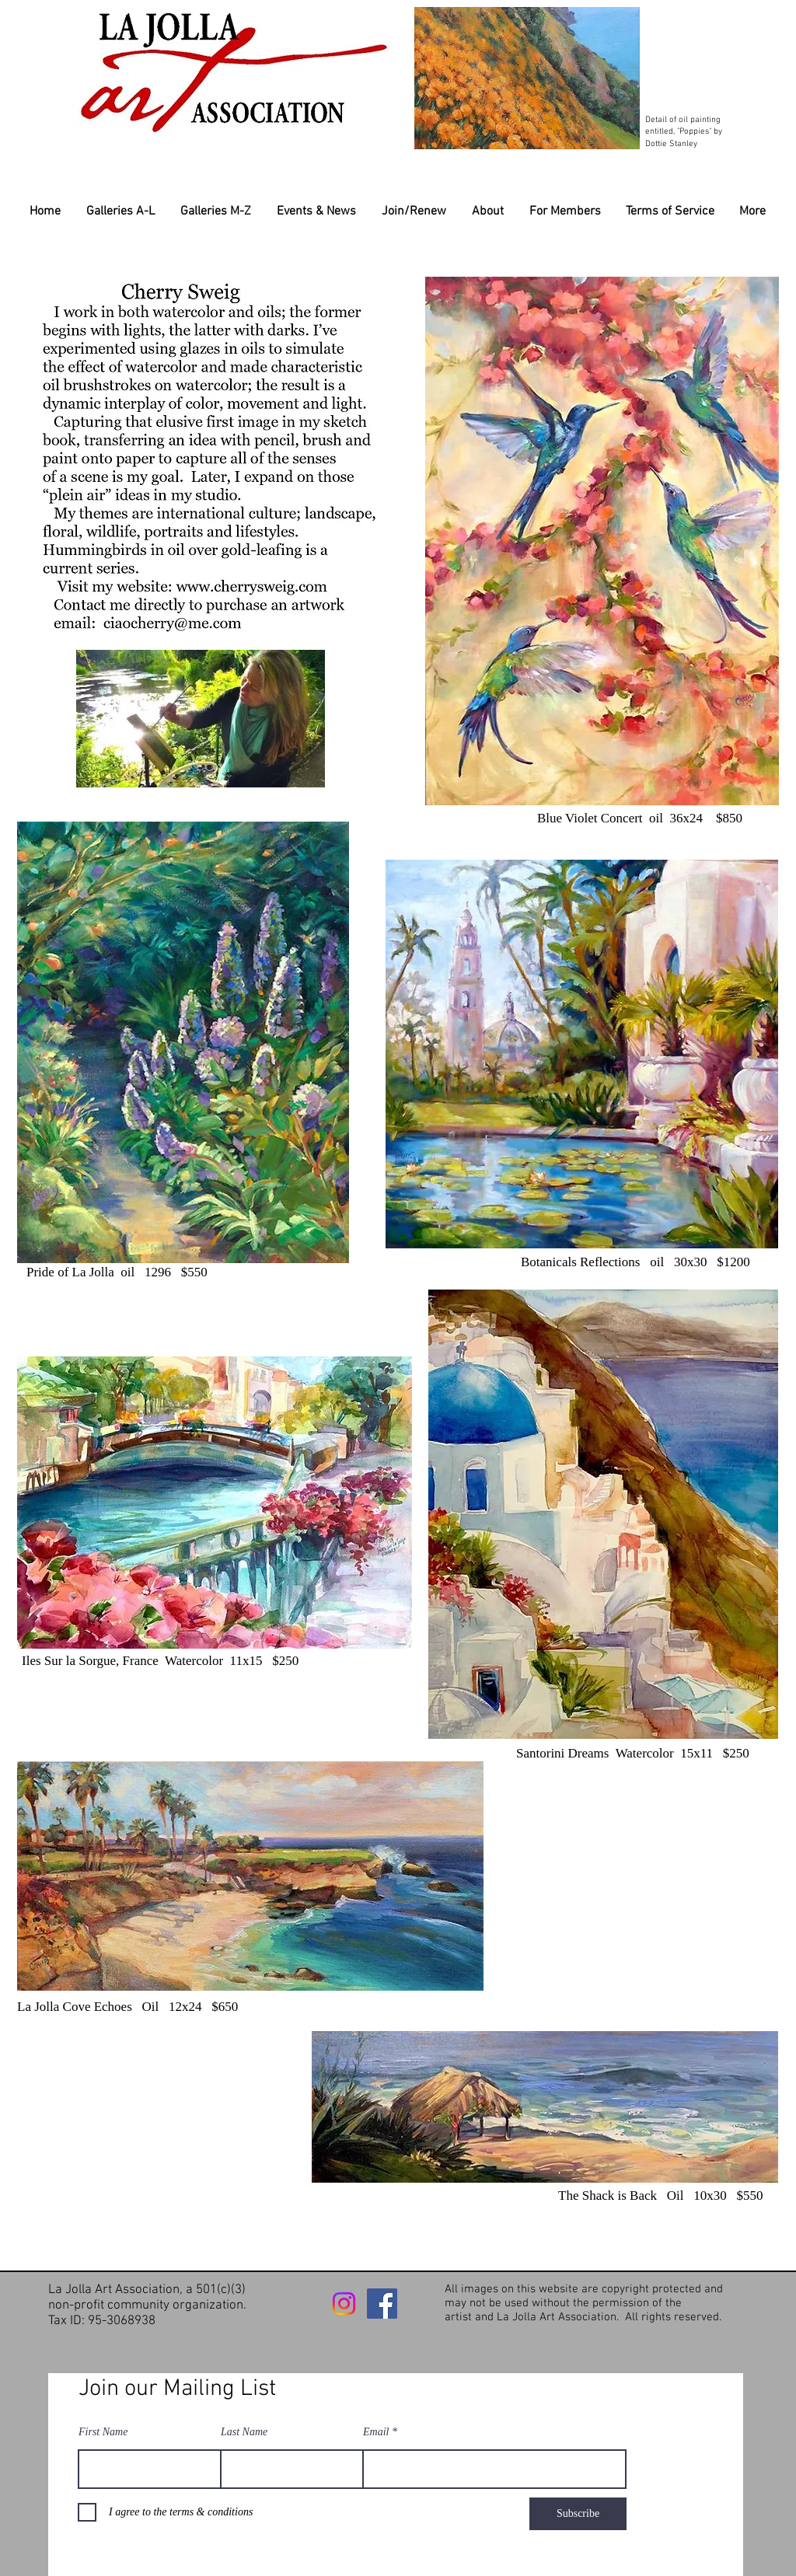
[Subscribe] (578, 2513)
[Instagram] (344, 2303)
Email (376, 2432)
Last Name (244, 2432)
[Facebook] (382, 2303)
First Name (103, 2432)
